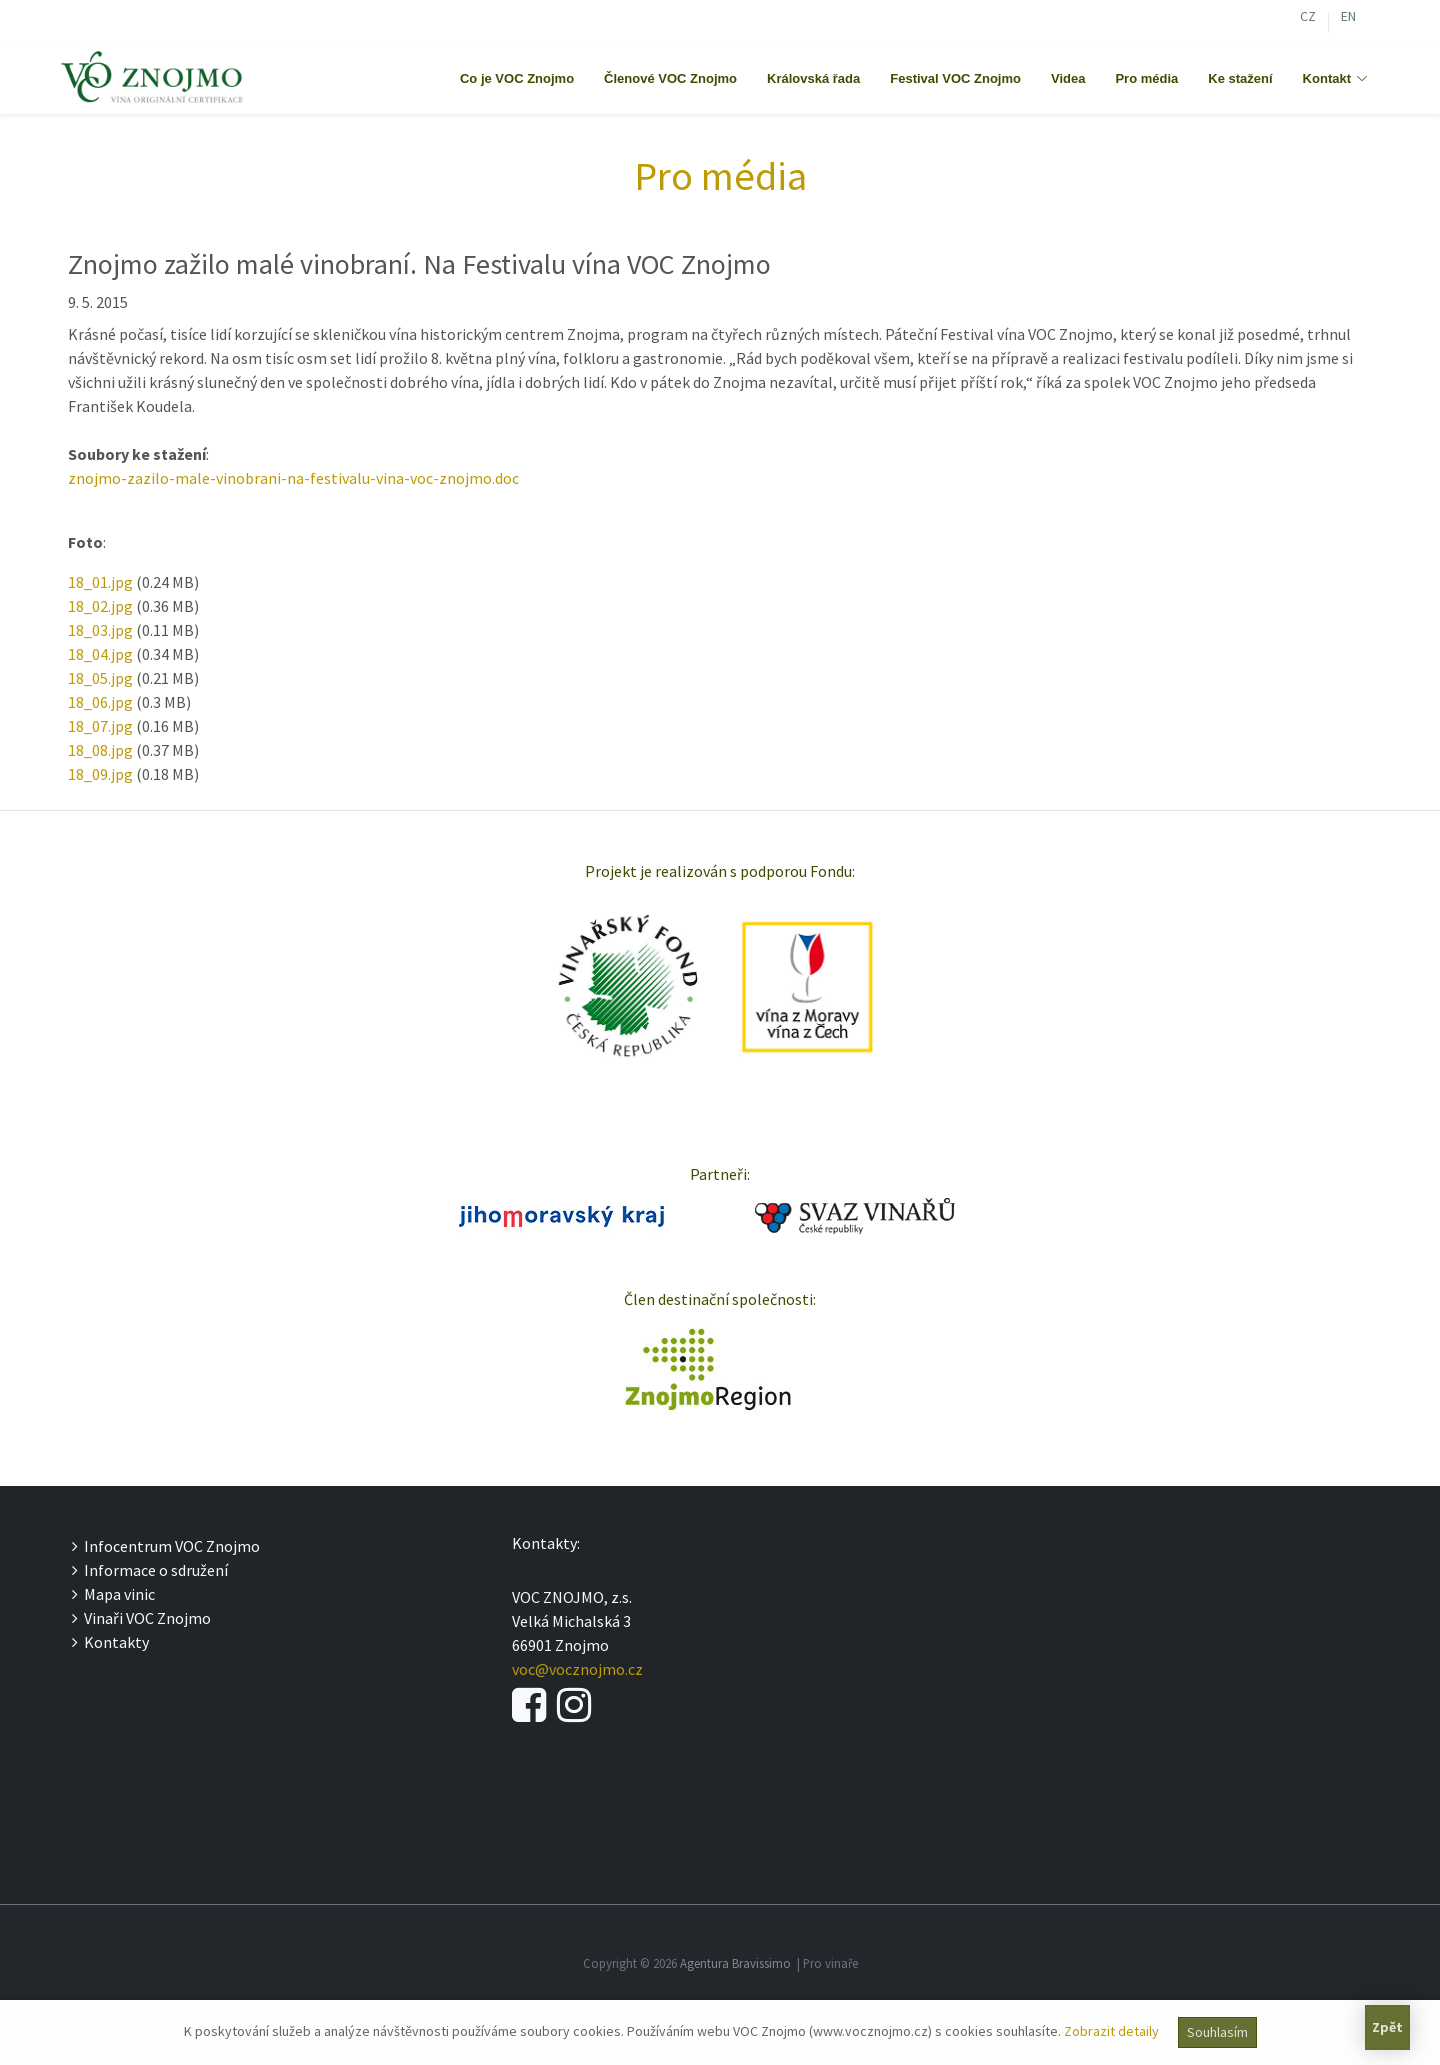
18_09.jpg (100, 774)
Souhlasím (1217, 2032)
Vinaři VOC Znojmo (141, 1618)
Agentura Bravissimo (735, 1963)
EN (1348, 18)
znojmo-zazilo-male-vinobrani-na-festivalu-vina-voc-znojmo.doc (293, 478)
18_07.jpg (100, 726)
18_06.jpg (100, 702)
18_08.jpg (100, 750)
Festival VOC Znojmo (955, 78)
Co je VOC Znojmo (517, 78)
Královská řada (813, 78)
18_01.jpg (100, 582)
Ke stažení (1240, 78)
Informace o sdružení (150, 1570)
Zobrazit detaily (1111, 2031)
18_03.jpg (100, 630)
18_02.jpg (100, 606)
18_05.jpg (100, 678)
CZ (1308, 18)
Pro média (1146, 78)
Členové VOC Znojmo (670, 78)
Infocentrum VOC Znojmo (166, 1546)
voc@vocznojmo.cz (577, 1669)
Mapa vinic (113, 1594)
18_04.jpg (100, 654)
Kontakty (110, 1642)
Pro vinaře (830, 1963)
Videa (1068, 78)
